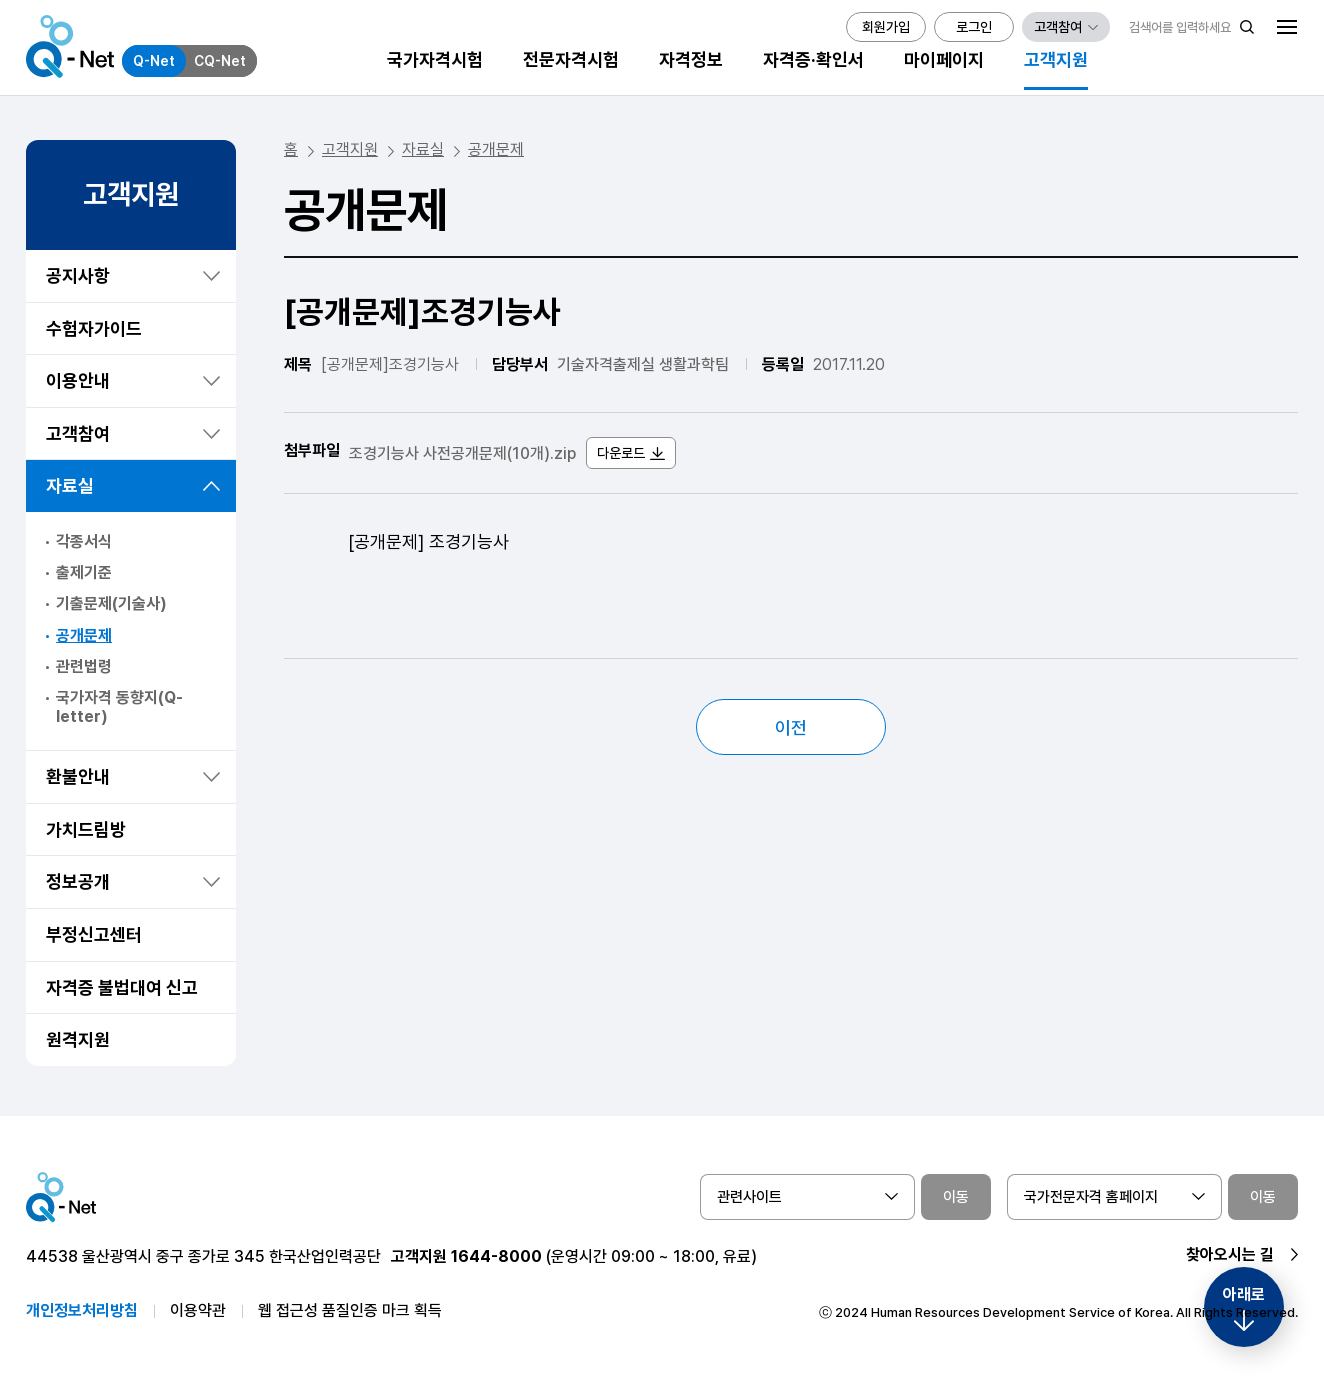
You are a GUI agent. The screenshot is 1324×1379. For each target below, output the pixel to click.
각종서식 (84, 541)
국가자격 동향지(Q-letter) (119, 707)
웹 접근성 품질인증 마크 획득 (350, 1310)
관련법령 (84, 666)
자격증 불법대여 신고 (122, 987)
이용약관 (198, 1310)
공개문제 (84, 635)
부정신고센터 (94, 934)
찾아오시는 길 (1230, 1254)
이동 (956, 1197)
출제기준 (84, 572)
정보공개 (78, 881)
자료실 (70, 485)
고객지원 (350, 149)
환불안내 (78, 776)
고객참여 (78, 433)
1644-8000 (496, 1256)
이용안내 (78, 380)
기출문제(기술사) (111, 603)
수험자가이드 (94, 328)
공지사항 (78, 275)
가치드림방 (86, 829)
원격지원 (78, 1039)
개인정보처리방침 (82, 1310)
